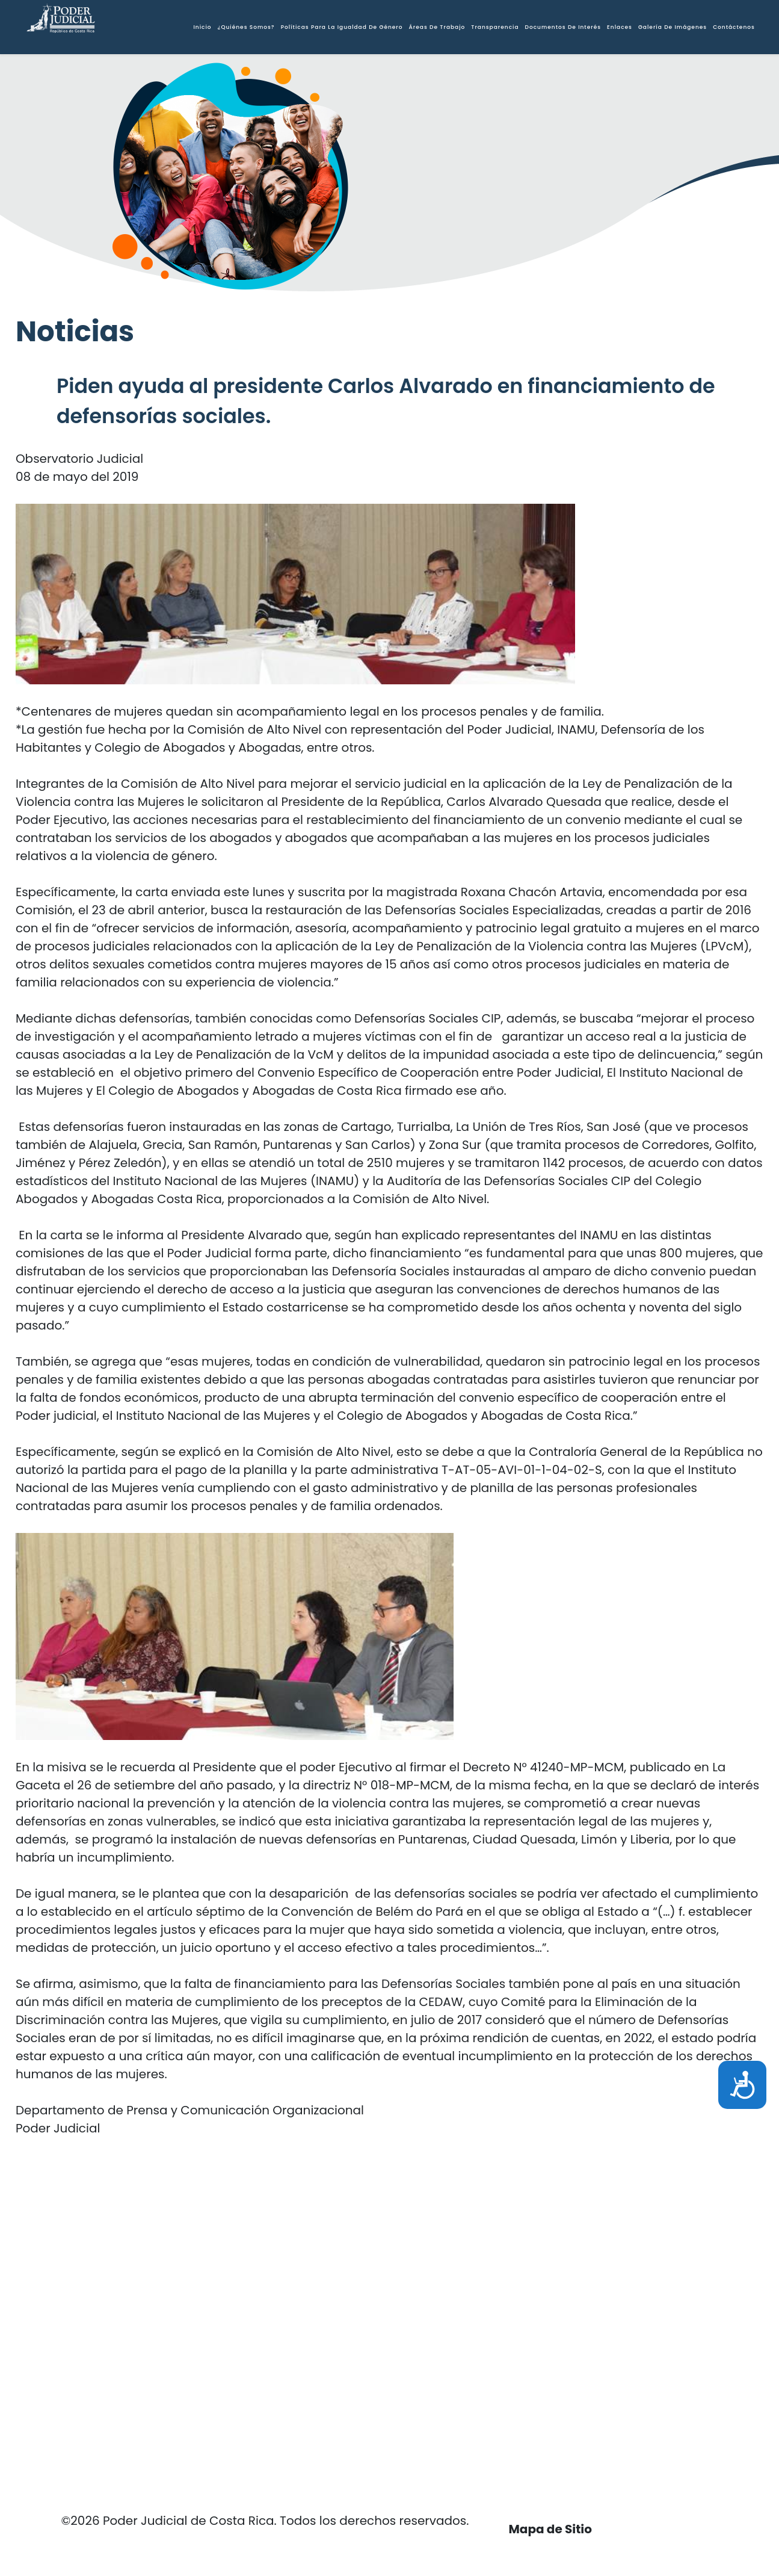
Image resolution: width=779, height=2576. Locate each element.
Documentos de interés (563, 27)
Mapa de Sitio (550, 2529)
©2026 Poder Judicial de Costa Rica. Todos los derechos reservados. (265, 2520)
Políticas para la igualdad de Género (342, 27)
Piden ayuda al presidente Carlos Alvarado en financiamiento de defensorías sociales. (386, 401)
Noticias (75, 331)
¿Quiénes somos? (246, 27)
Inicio (202, 27)
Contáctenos (734, 27)
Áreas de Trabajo (437, 27)
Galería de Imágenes (672, 27)
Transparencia (495, 27)
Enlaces (619, 27)
